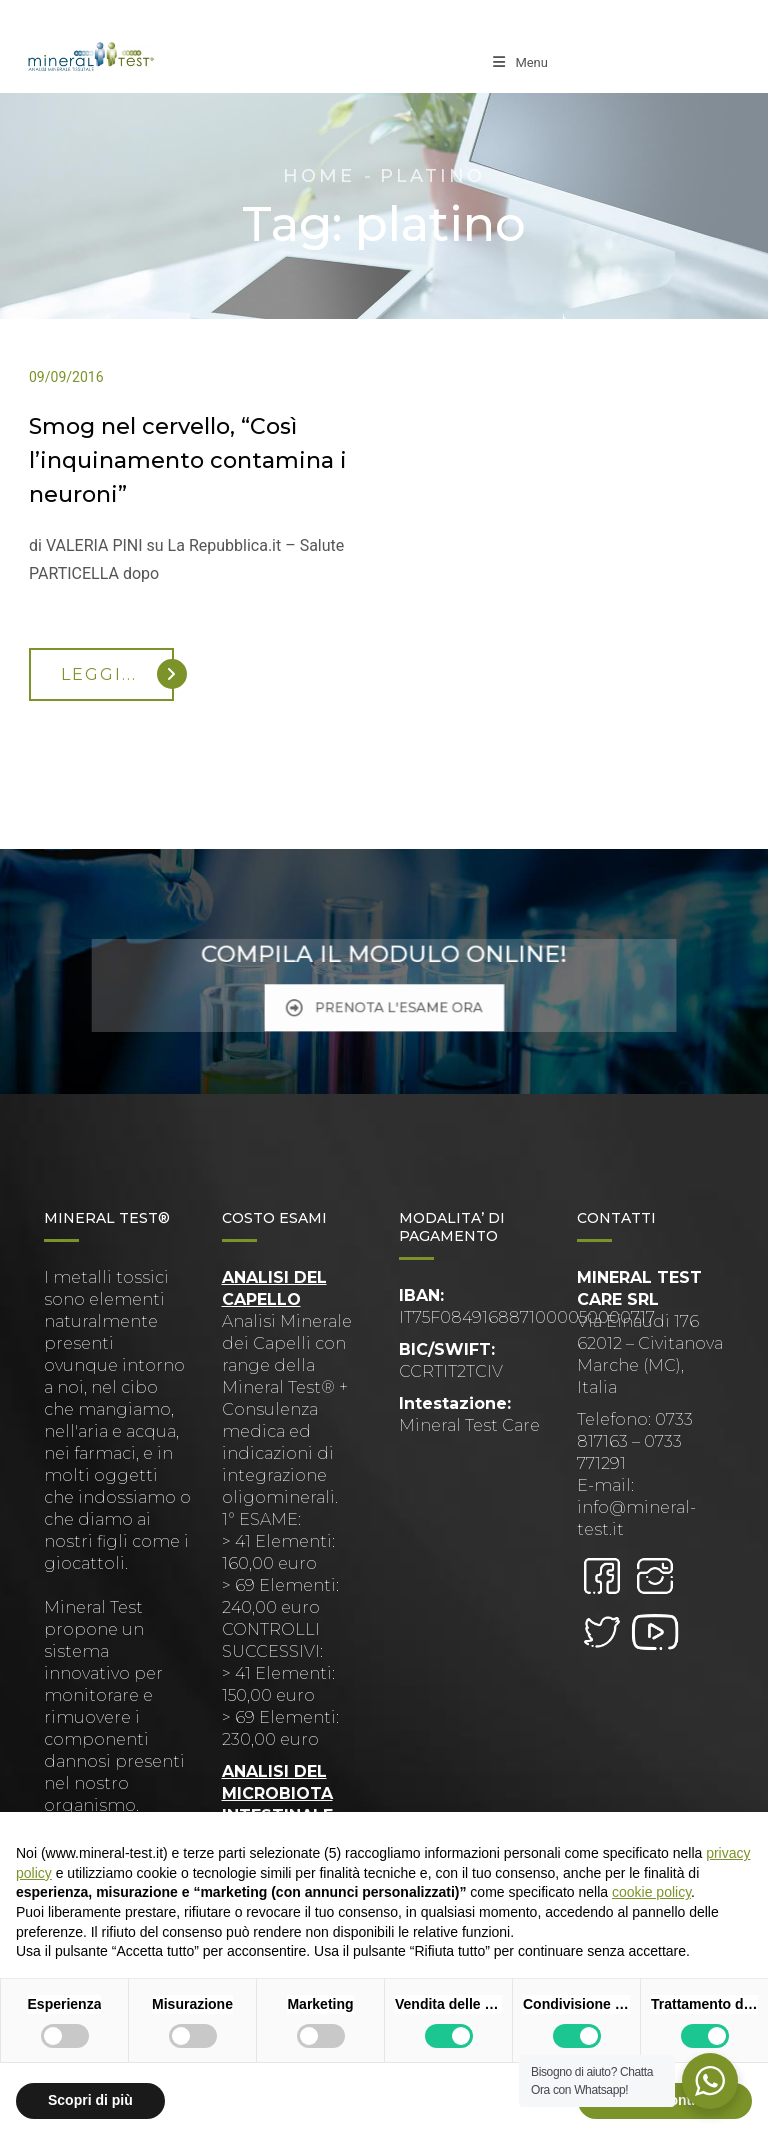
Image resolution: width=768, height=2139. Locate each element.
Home (319, 176)
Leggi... (117, 674)
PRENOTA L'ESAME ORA (383, 999)
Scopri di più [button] (90, 2100)
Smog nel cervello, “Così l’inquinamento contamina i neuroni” (188, 460)
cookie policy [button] (651, 1892)
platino (432, 176)
